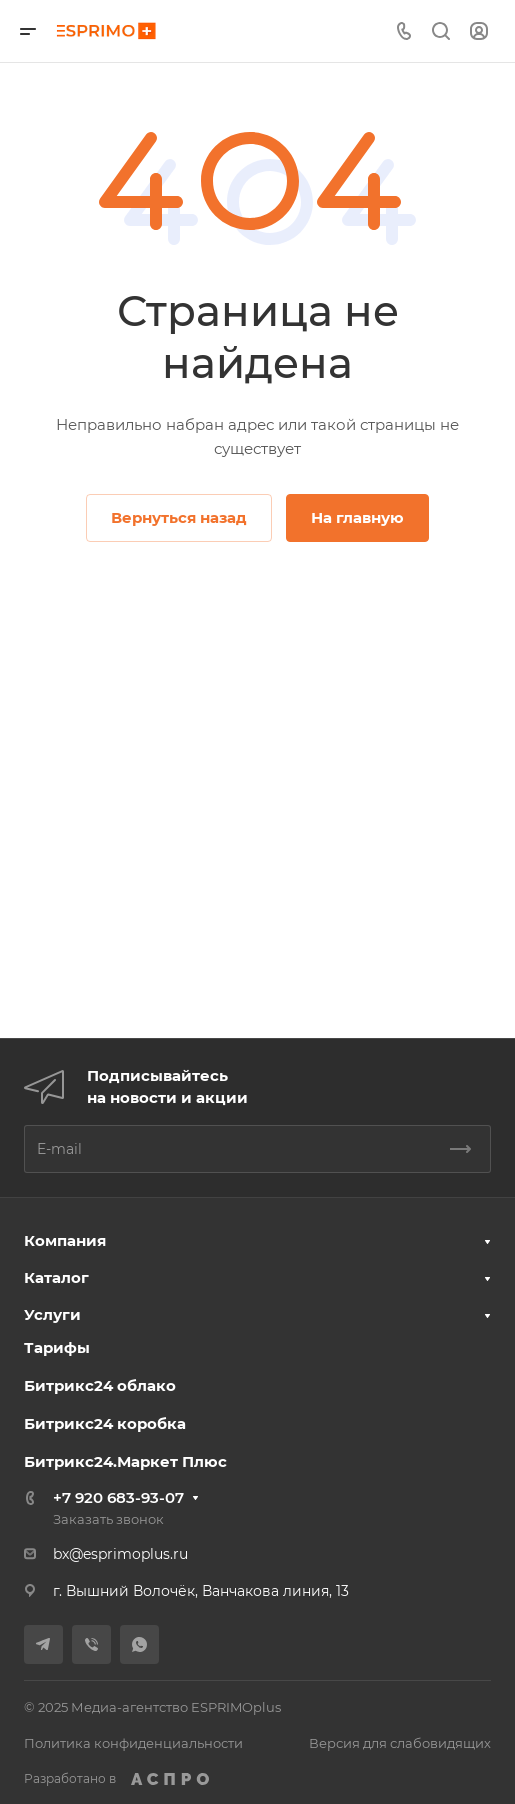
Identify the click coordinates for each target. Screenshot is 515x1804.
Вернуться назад (179, 517)
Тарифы (57, 1347)
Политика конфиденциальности (133, 1743)
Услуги (52, 1314)
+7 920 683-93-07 (118, 1497)
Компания (65, 1240)
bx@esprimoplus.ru (120, 1554)
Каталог (56, 1277)
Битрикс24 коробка (105, 1423)
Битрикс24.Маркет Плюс (125, 1461)
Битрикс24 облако (100, 1385)
